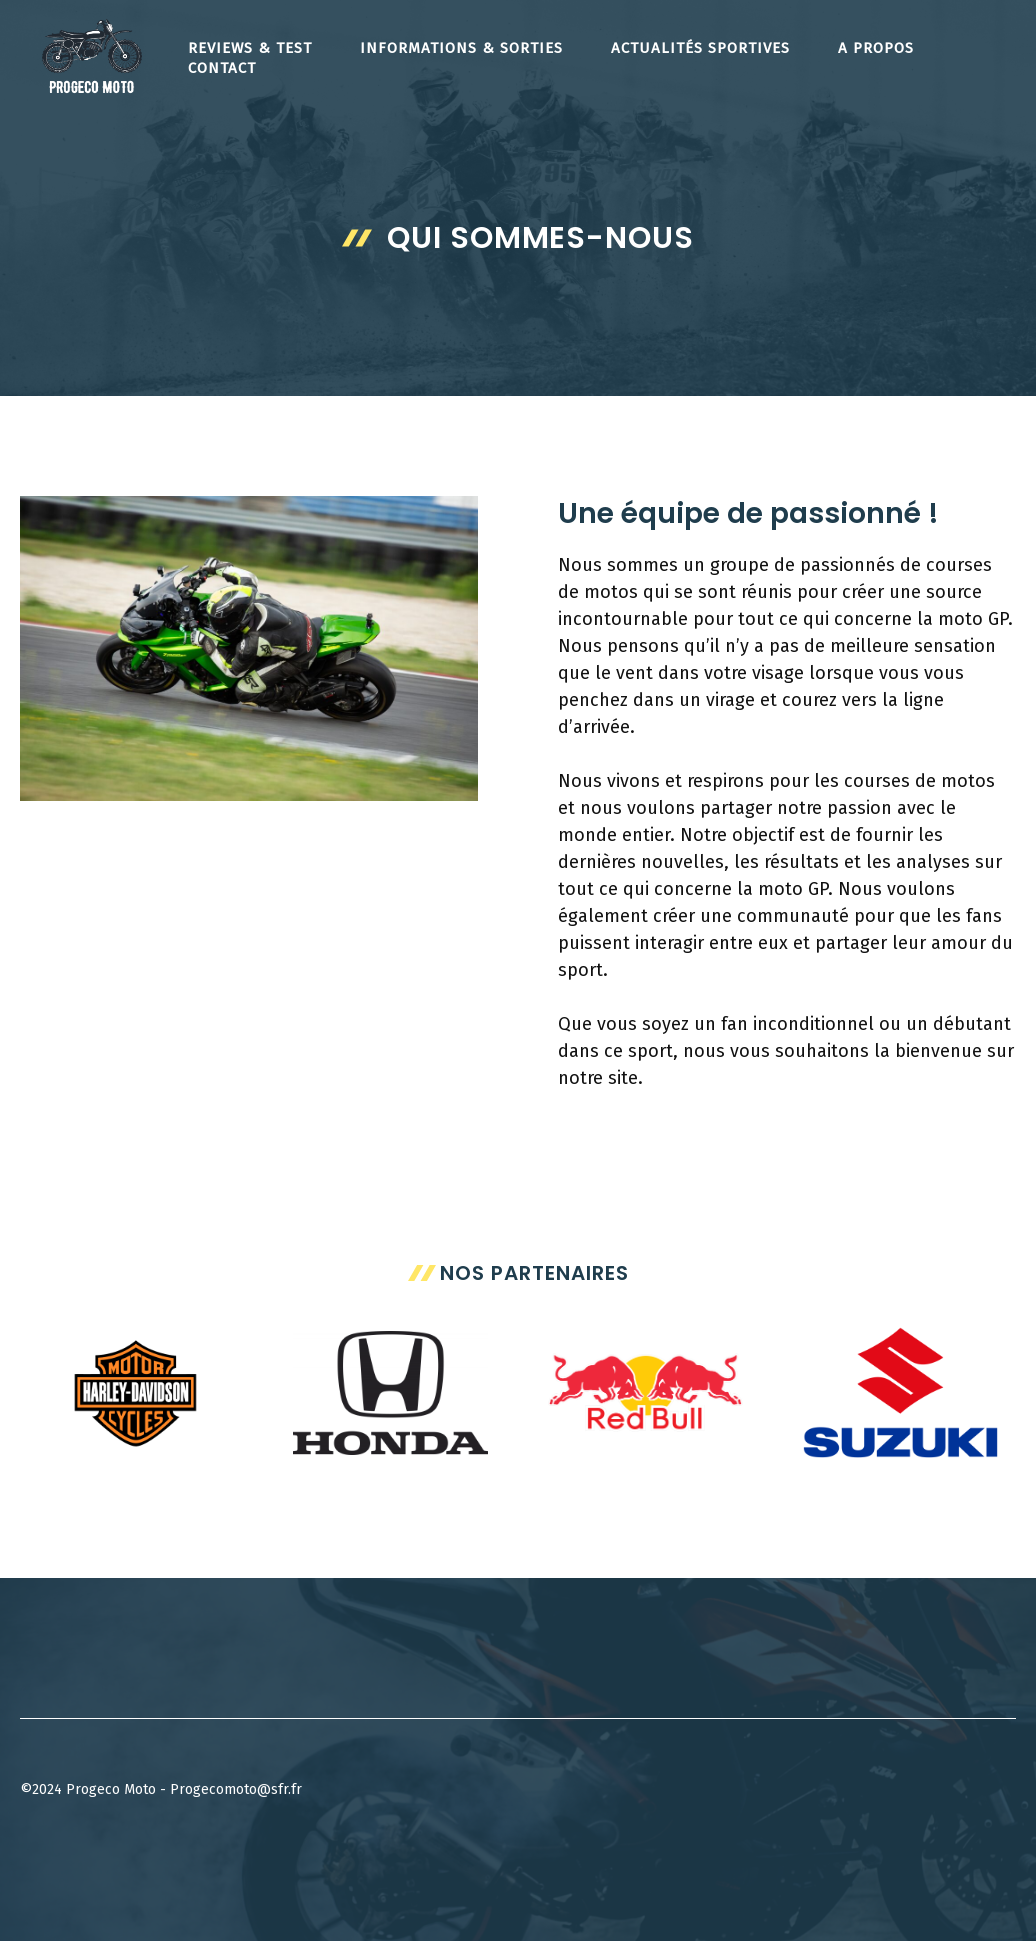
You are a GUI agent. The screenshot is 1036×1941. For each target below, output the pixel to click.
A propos (876, 48)
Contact (222, 68)
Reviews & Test (250, 48)
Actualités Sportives (700, 48)
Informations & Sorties (461, 48)
